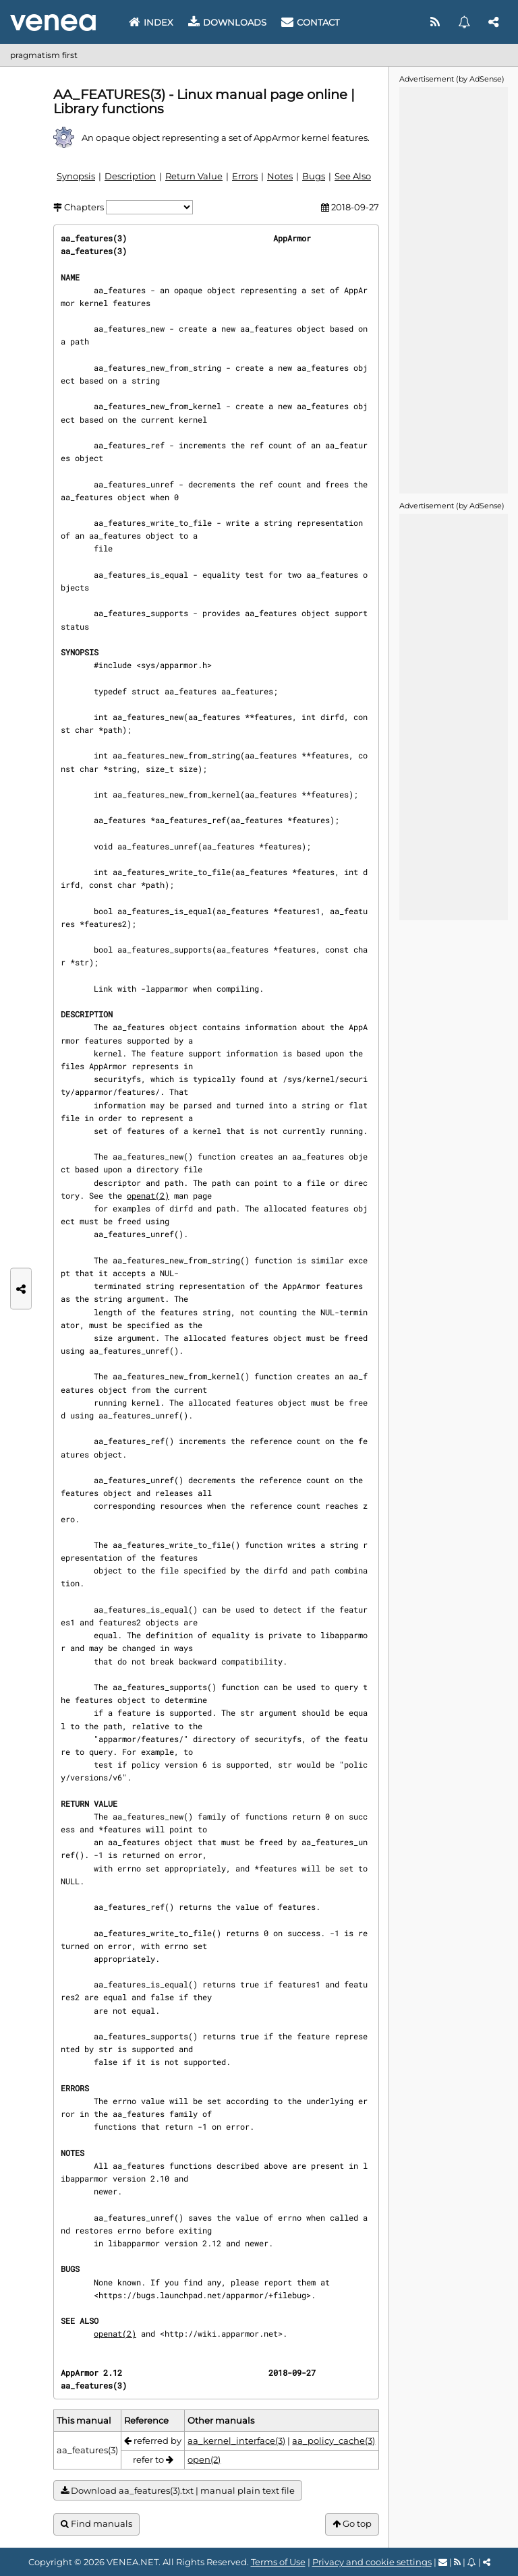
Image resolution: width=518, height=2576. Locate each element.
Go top (352, 2523)
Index (151, 22)
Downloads (227, 22)
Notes (280, 176)
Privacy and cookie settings (372, 2561)
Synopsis (76, 176)
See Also (353, 176)
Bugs (313, 176)
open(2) (204, 2459)
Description (130, 176)
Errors (245, 176)
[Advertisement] (453, 289)
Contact (310, 22)
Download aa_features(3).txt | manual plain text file (178, 2490)
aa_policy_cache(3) (333, 2440)
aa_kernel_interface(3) (236, 2440)
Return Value (194, 176)
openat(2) (148, 1195)
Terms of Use (278, 2561)
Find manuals (96, 2523)
